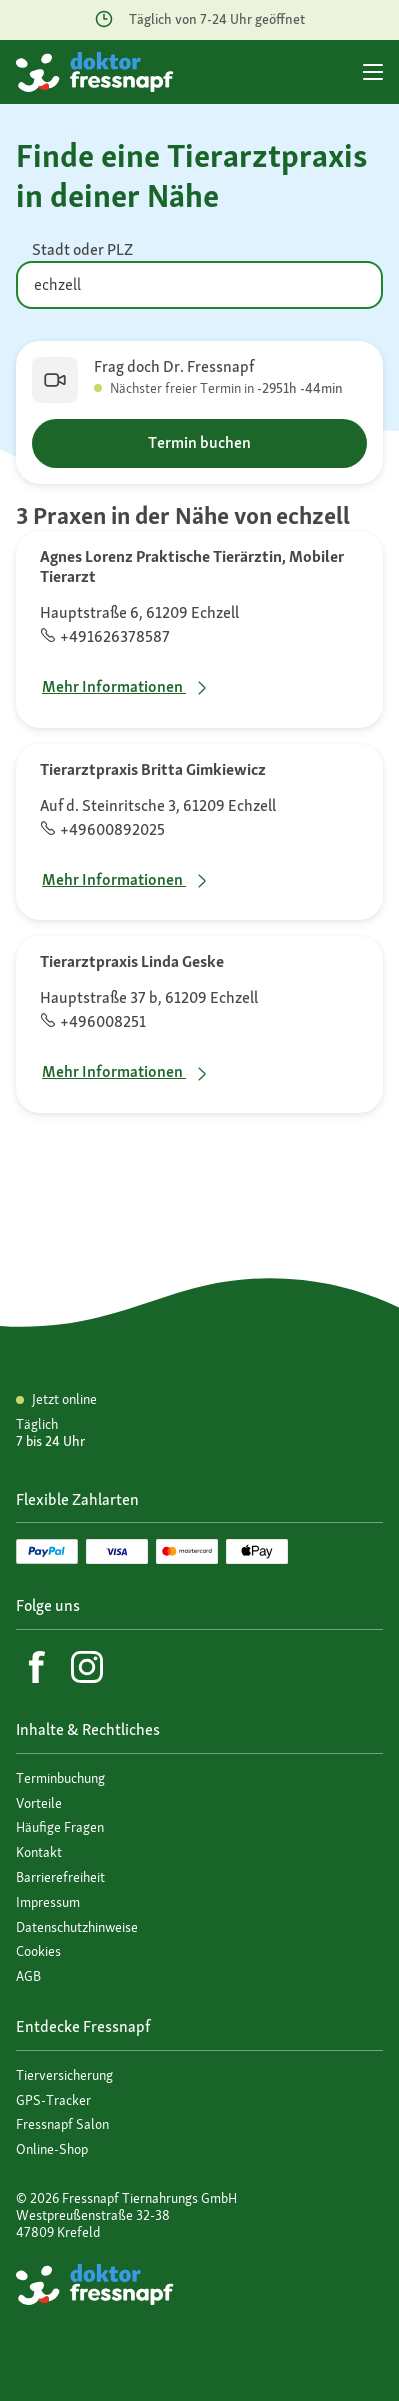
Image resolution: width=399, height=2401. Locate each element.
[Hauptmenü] (373, 72)
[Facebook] (37, 1667)
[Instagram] (87, 1667)
